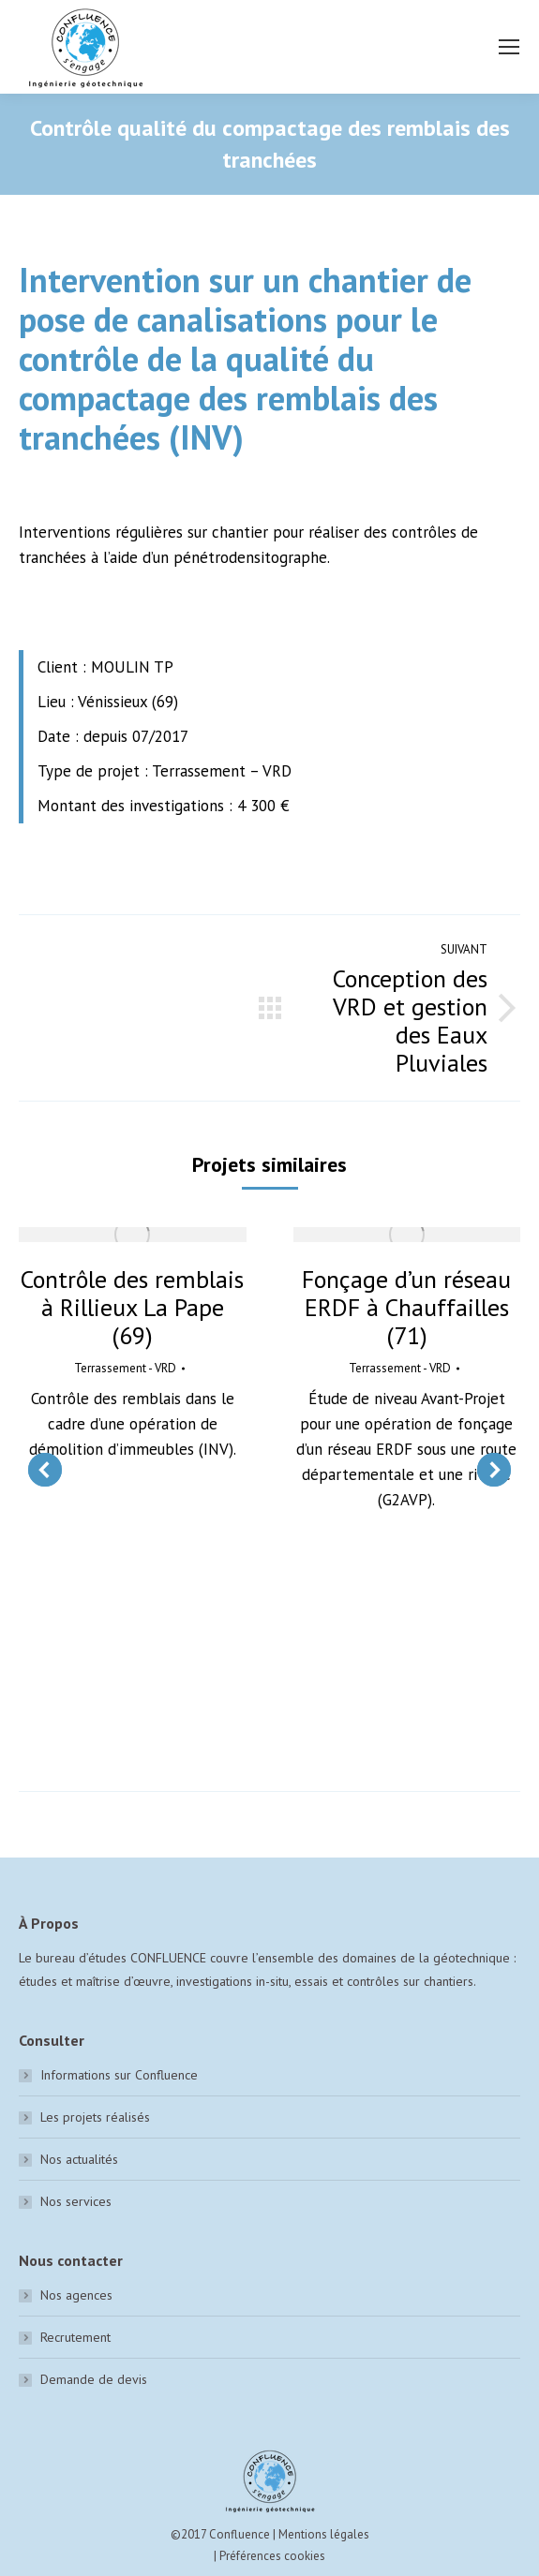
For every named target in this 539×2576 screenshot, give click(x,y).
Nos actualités (79, 2159)
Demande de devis (93, 2379)
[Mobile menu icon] (509, 47)
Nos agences (76, 2295)
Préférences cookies (272, 2556)
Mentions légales (323, 2534)
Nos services (76, 2201)
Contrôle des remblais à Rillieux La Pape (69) (132, 1308)
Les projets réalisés (95, 2117)
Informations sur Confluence (119, 2074)
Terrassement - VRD (125, 1368)
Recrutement (75, 2337)
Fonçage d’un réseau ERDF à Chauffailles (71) (406, 1308)
